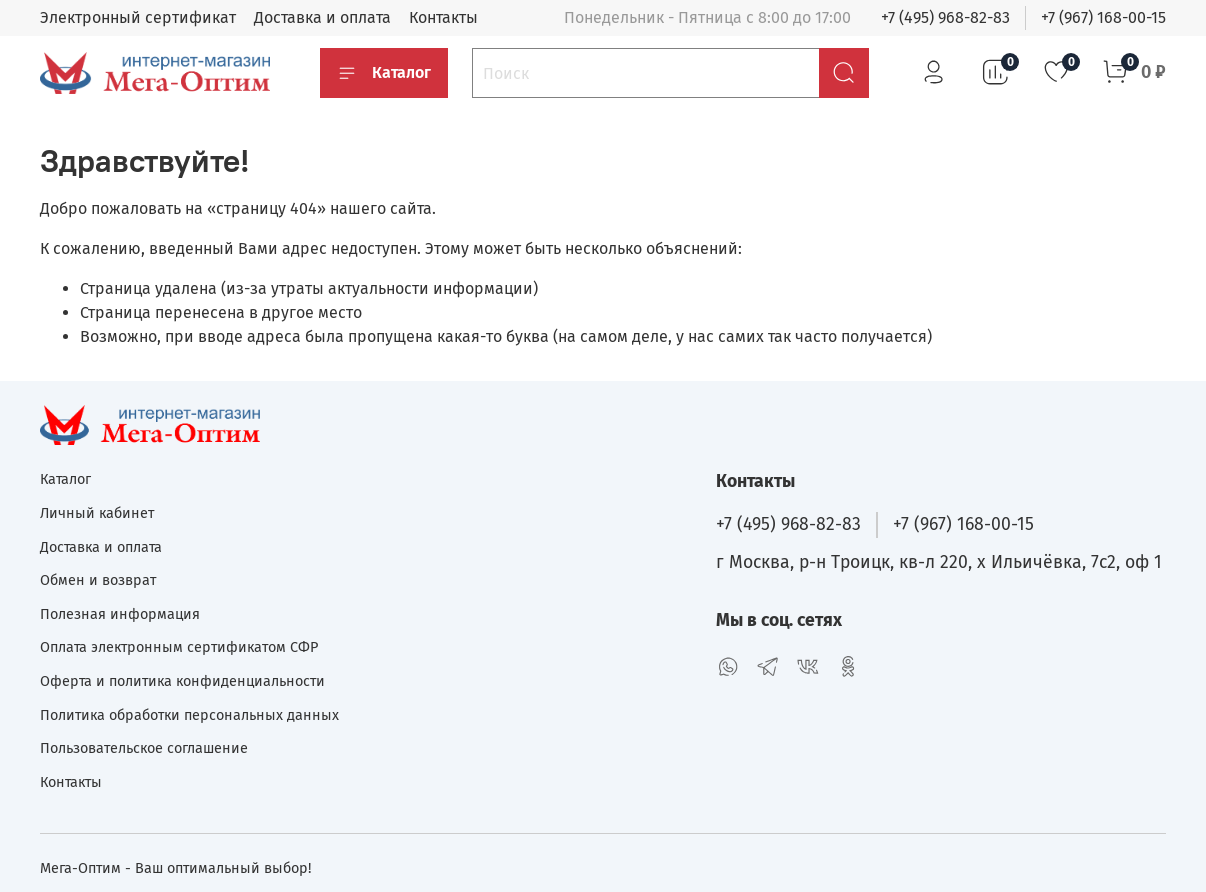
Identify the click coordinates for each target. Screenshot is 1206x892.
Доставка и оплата (322, 17)
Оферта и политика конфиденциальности (182, 681)
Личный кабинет (97, 513)
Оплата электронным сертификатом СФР (179, 647)
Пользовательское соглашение (144, 748)
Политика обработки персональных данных (189, 715)
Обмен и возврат (98, 580)
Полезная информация (120, 614)
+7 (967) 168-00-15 (1103, 17)
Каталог (384, 73)
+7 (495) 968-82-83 (945, 17)
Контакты (443, 17)
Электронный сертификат (138, 17)
